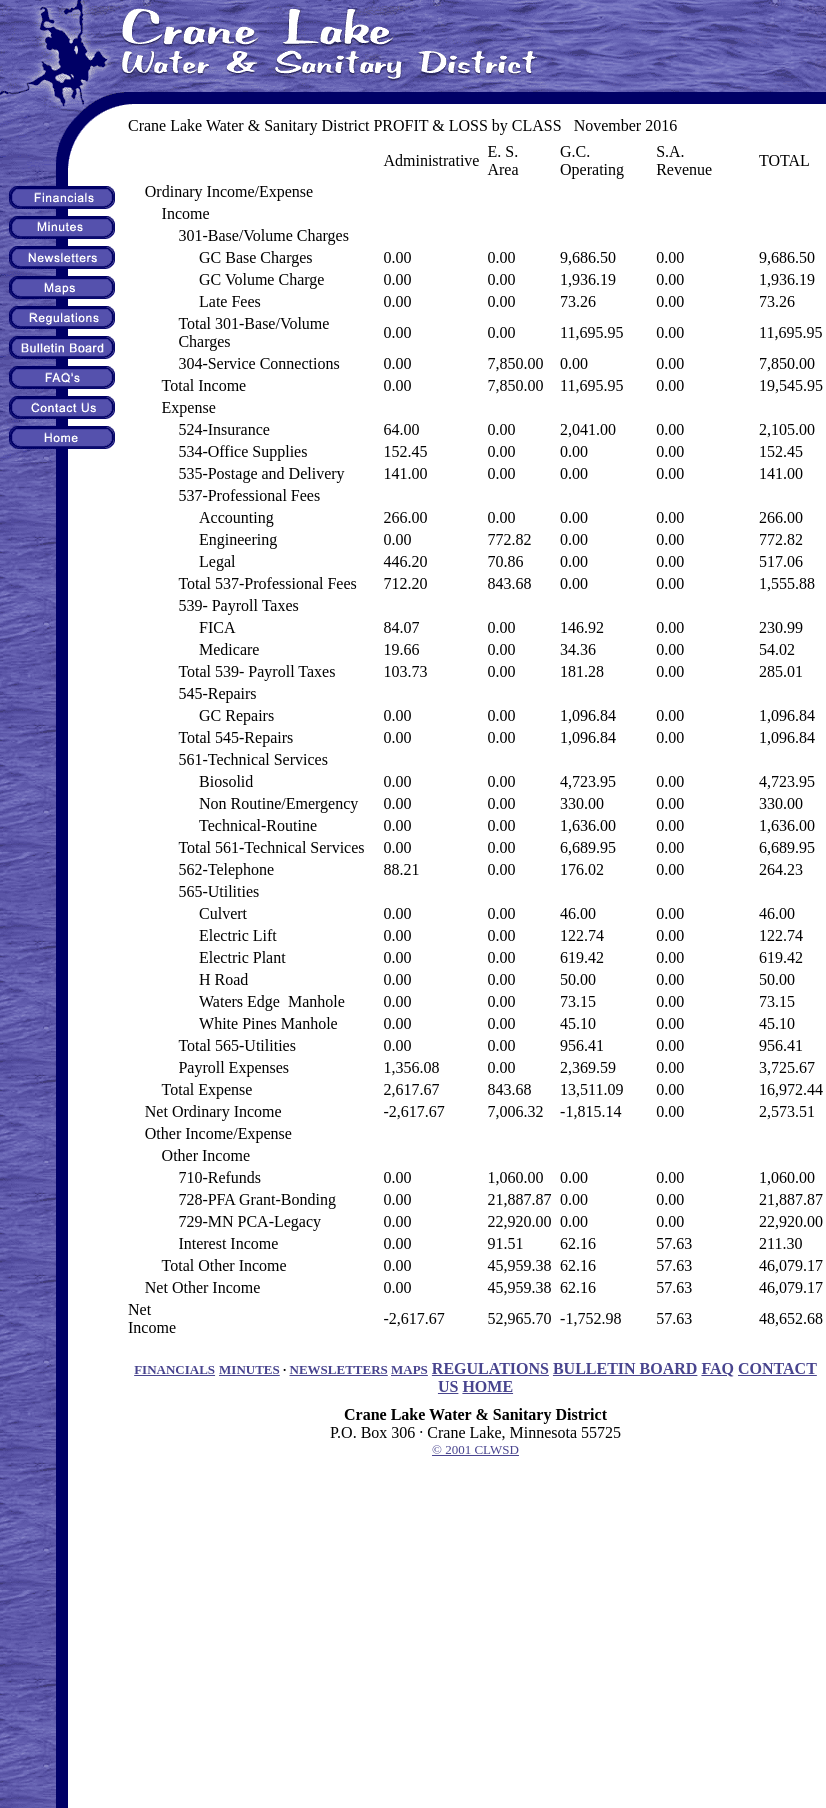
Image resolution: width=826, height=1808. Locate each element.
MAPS (409, 1369)
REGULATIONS (490, 1368)
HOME (487, 1386)
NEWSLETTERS (339, 1369)
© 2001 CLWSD (475, 1449)
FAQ (717, 1368)
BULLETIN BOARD (625, 1368)
